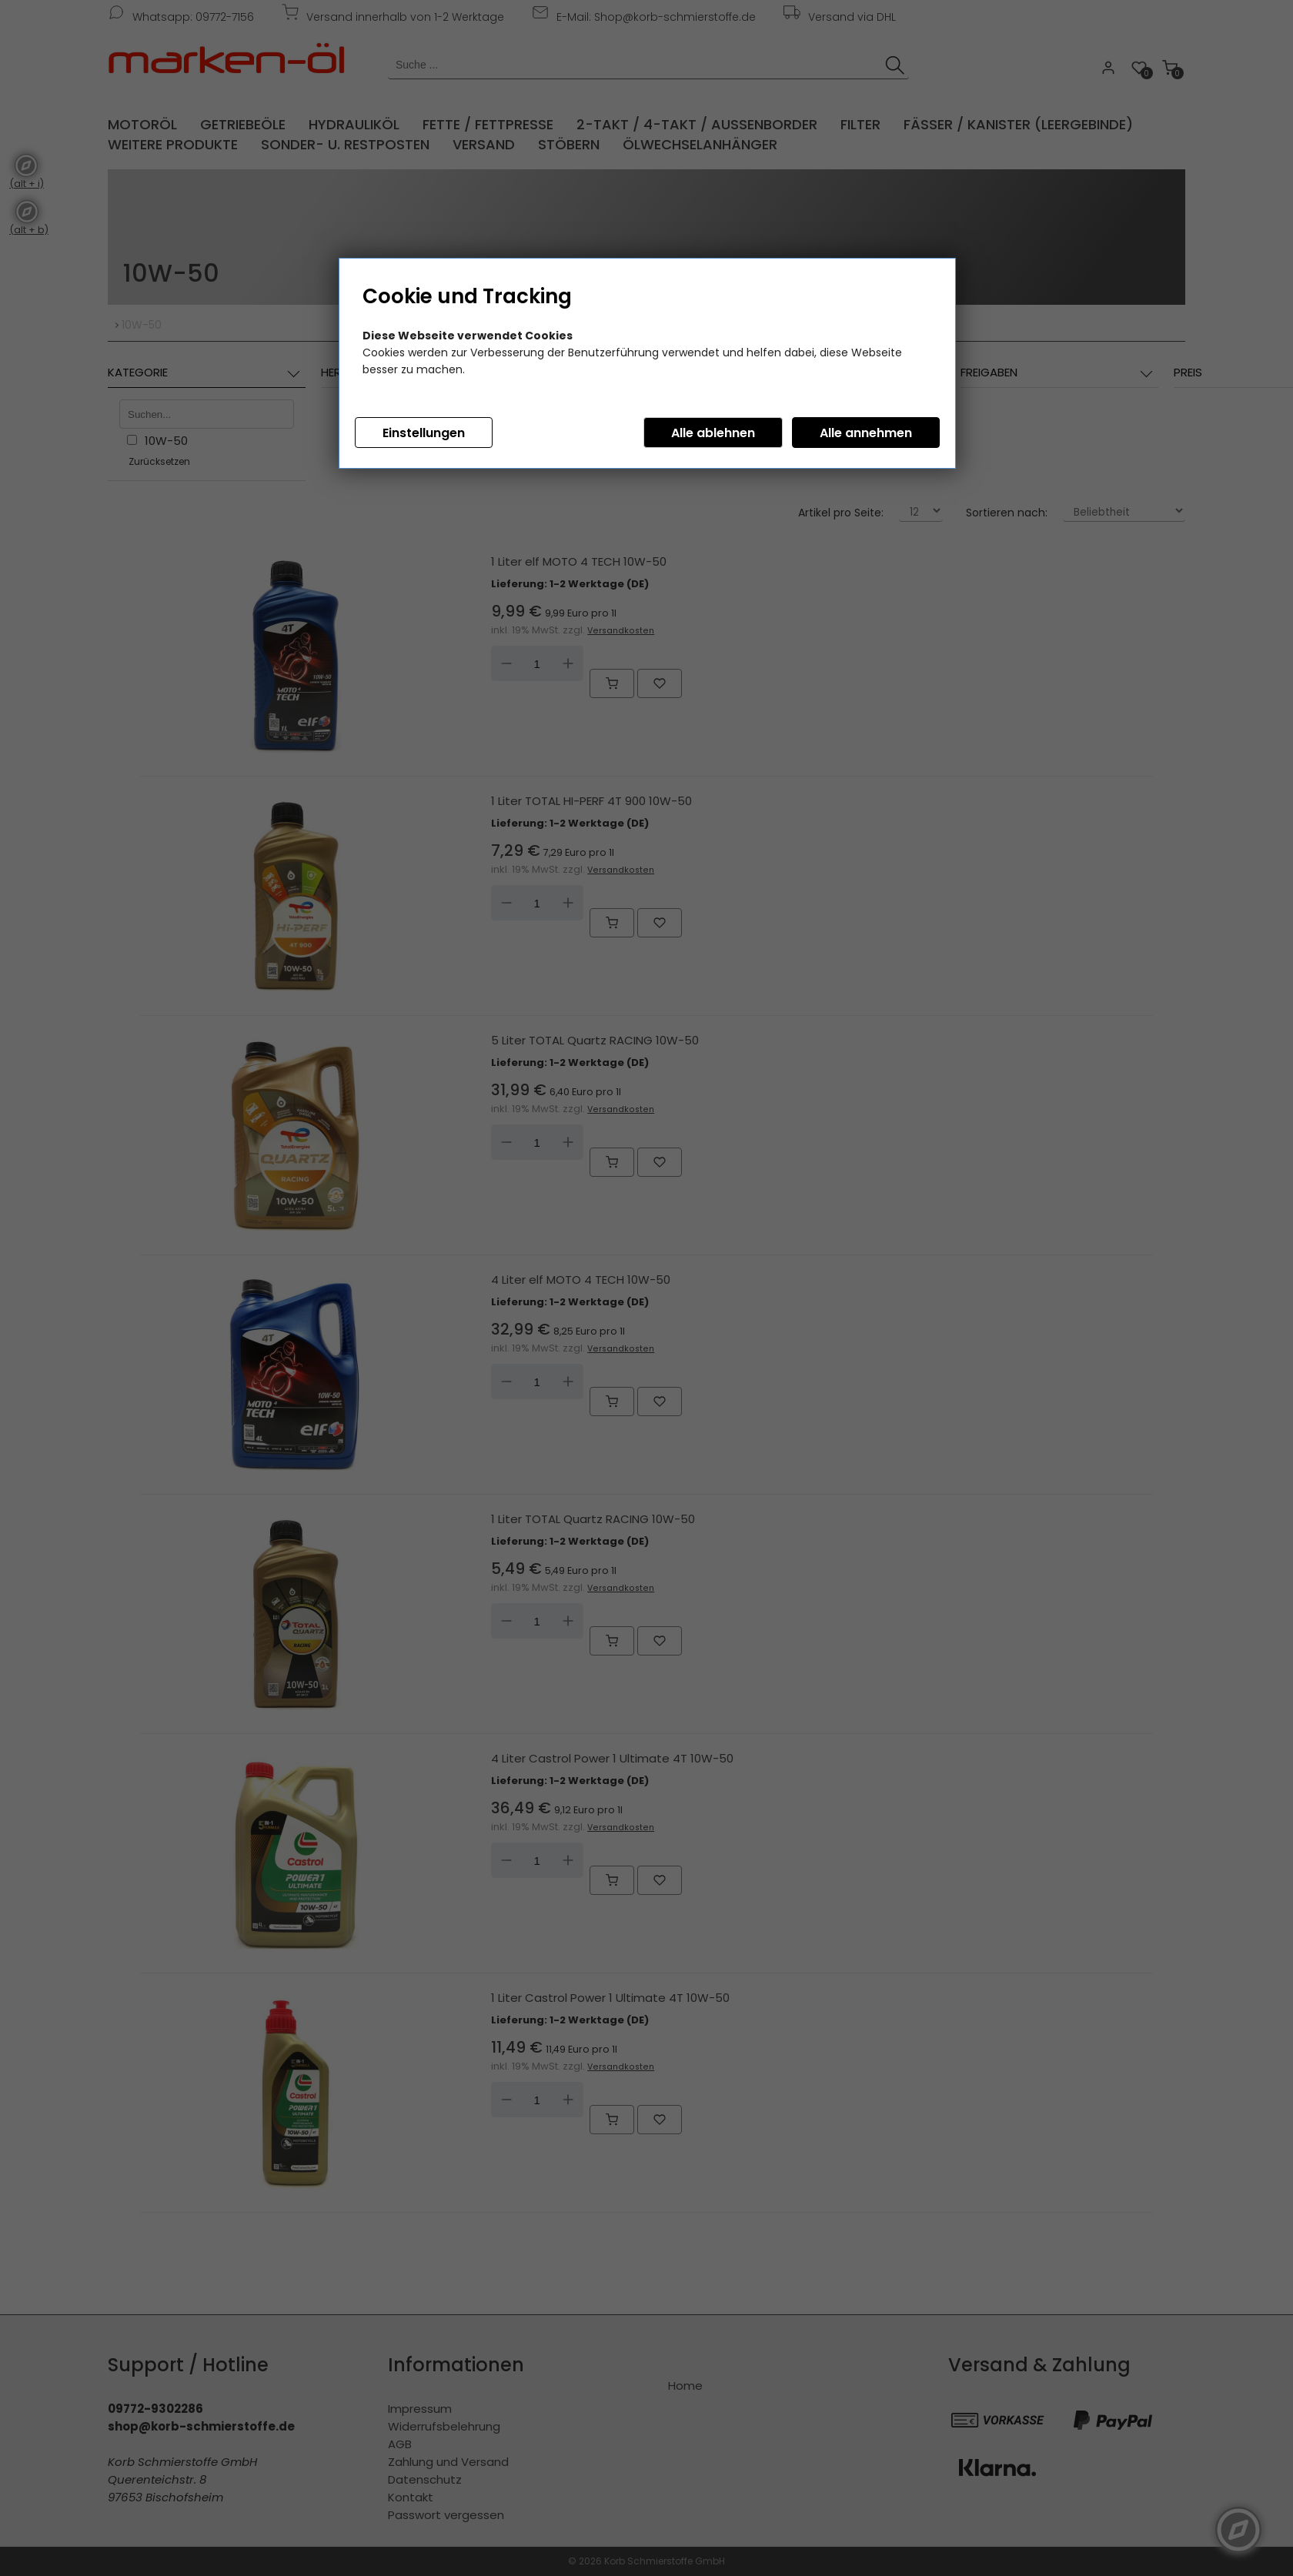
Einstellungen (424, 433)
